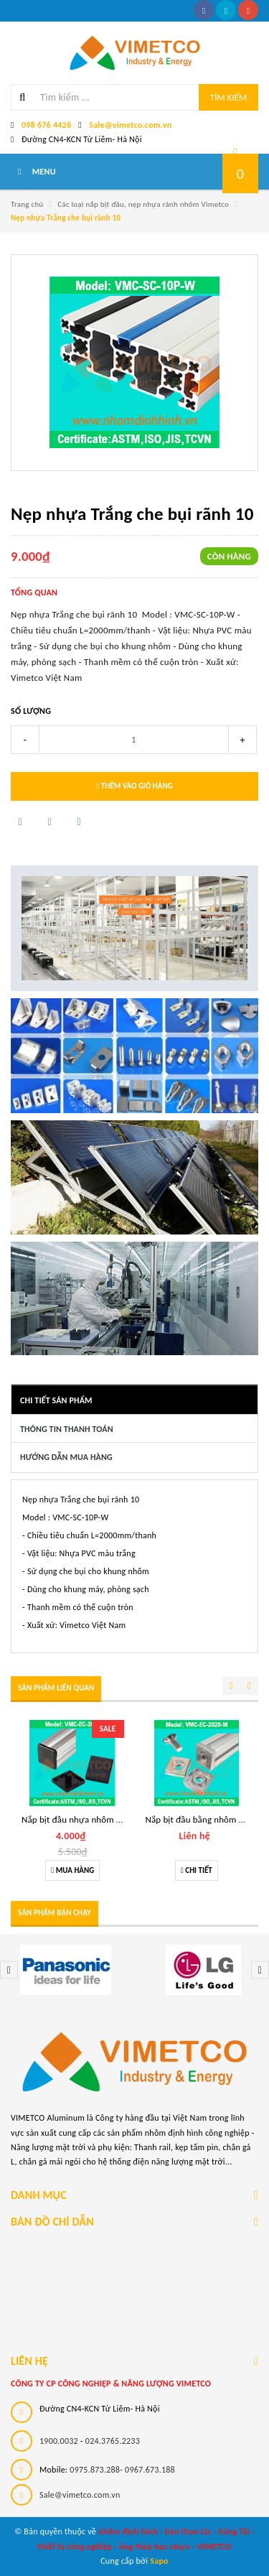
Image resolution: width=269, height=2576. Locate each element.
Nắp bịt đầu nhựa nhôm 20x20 (80, 1819)
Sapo (159, 2561)
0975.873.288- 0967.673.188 (122, 2470)
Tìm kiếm (228, 97)
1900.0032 (58, 2441)
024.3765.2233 (112, 2441)
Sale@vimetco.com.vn (130, 125)
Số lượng (31, 711)
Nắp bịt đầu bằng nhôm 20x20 (204, 1819)
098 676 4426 (46, 125)
